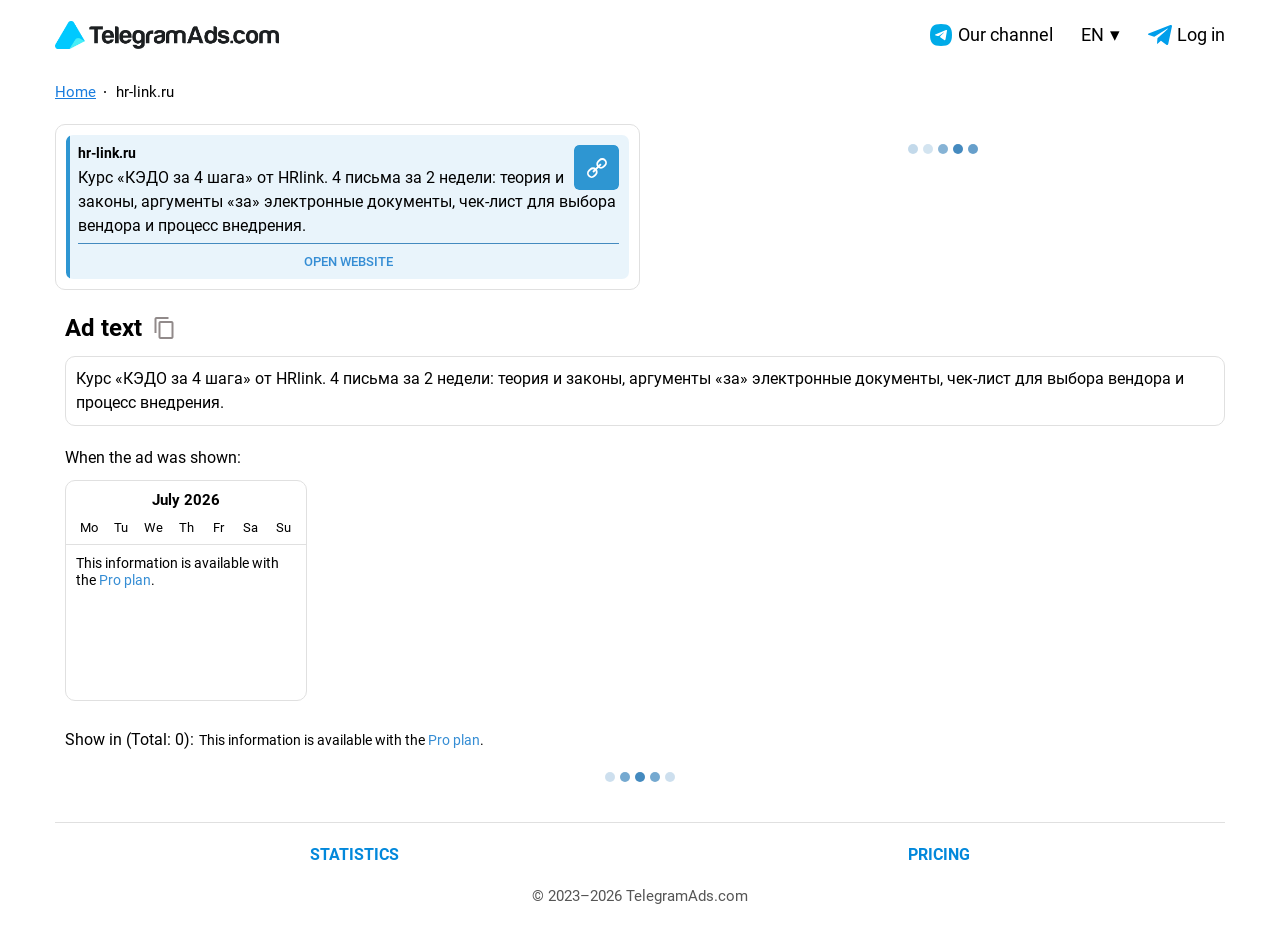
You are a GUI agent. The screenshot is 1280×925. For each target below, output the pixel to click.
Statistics (354, 854)
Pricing (939, 854)
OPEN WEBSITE (348, 261)
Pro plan (125, 580)
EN (1100, 34)
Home (75, 92)
